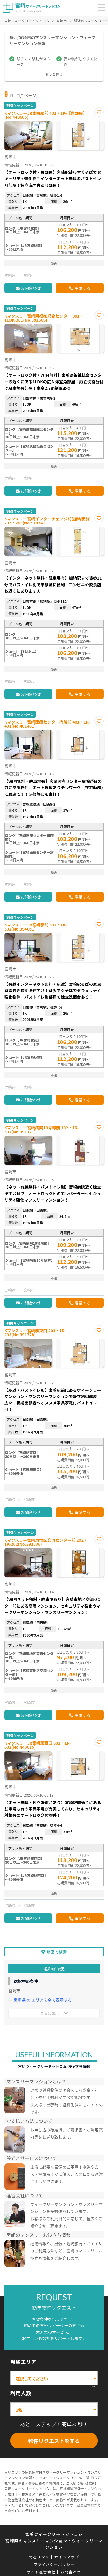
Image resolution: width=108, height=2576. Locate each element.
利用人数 (20, 2393)
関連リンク (39, 2557)
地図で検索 (57, 1952)
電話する (82, 288)
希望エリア (23, 2361)
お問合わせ (31, 288)
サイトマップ (66, 2557)
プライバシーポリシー (54, 2564)
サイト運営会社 (41, 2572)
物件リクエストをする (54, 2440)
